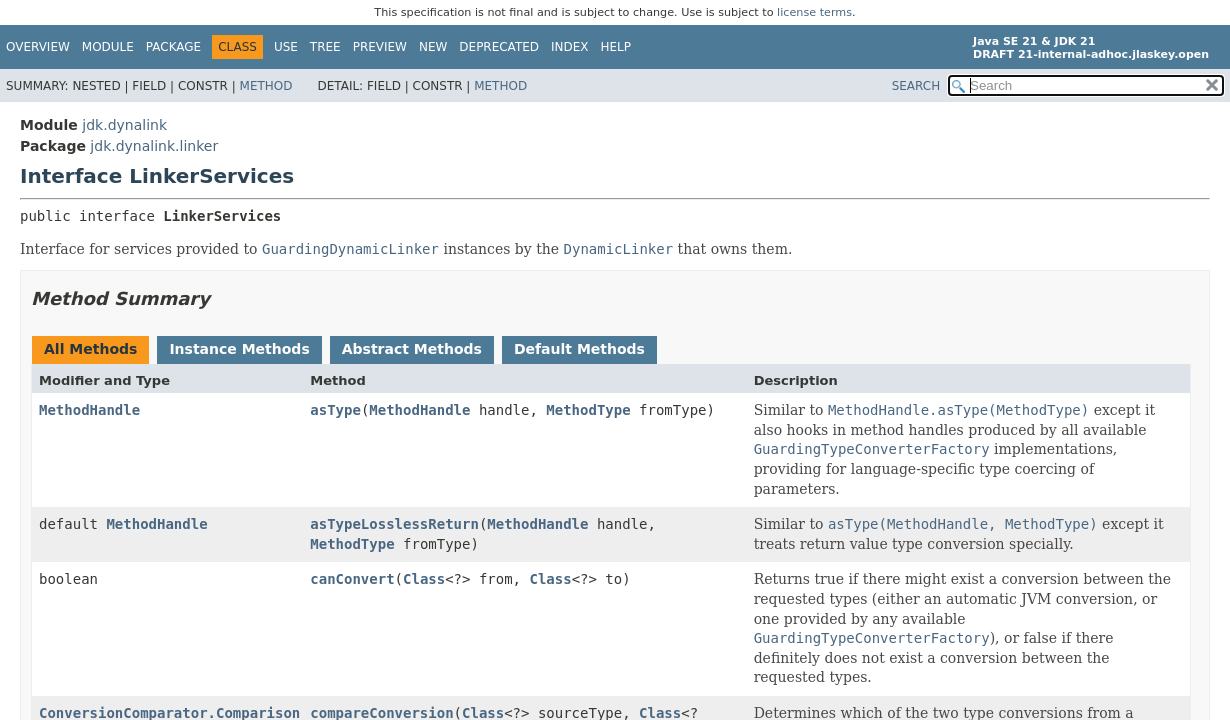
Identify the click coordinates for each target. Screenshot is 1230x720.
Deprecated (499, 47)
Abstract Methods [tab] (412, 349)
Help (616, 47)
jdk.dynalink (124, 125)
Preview (380, 47)
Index (570, 47)
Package (173, 47)
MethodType (588, 410)
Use (286, 47)
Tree (325, 47)
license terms (814, 12)
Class (424, 579)
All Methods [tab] (90, 349)
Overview (38, 47)
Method (266, 86)
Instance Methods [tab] (239, 349)
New (433, 47)
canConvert (352, 579)
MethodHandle (89, 410)
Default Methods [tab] (579, 349)
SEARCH (916, 86)
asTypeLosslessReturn (394, 524)
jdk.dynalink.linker (154, 146)
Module (108, 47)
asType (335, 410)
